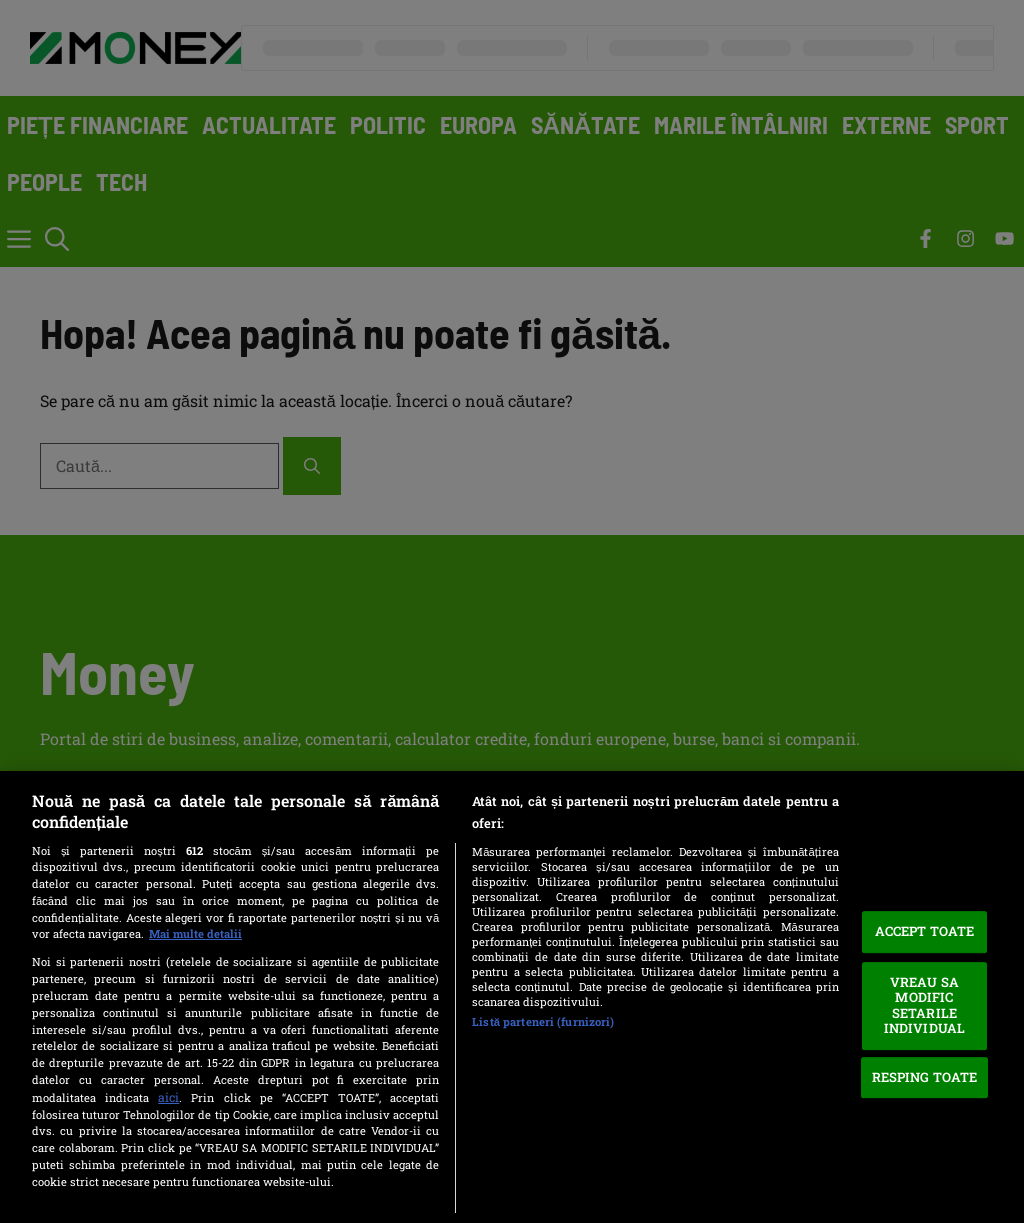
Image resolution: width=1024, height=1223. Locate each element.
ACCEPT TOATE (925, 931)
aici (168, 1097)
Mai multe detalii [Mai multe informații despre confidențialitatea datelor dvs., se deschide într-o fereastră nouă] (195, 933)
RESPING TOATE (925, 1077)
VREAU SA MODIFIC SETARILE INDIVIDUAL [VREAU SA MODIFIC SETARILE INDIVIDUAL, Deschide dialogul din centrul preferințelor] (924, 1005)
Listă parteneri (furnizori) (543, 1021)
